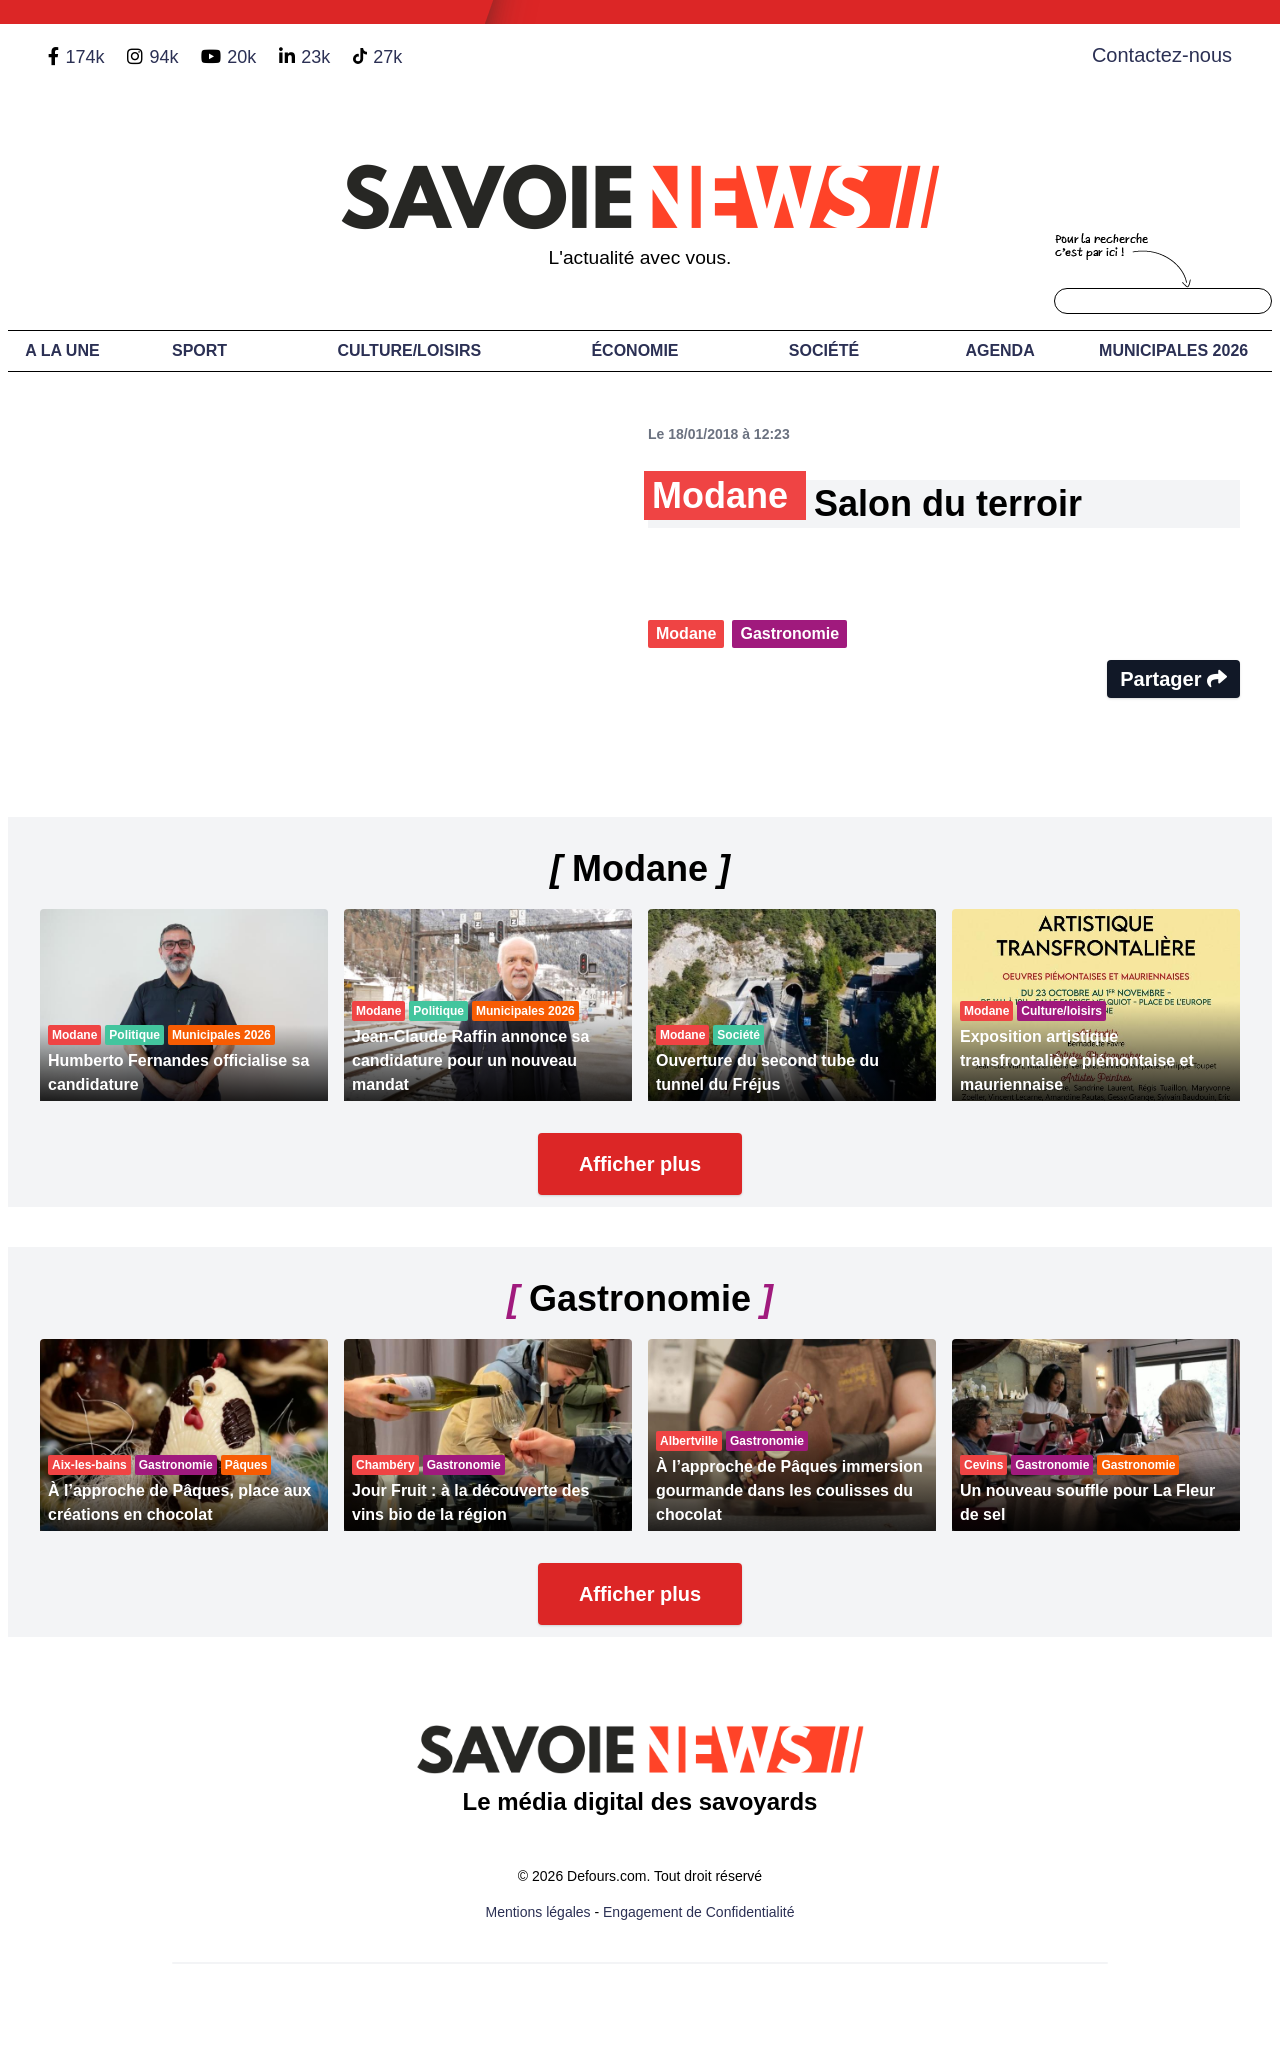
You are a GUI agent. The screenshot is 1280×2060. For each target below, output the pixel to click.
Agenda (999, 350)
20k (241, 57)
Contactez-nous (1162, 55)
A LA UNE (62, 350)
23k (315, 57)
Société (824, 350)
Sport (199, 350)
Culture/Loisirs (409, 350)
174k (84, 57)
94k (163, 57)
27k (387, 57)
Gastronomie (789, 633)
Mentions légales (538, 1912)
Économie (634, 350)
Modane (686, 633)
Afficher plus (640, 1164)
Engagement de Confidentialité (698, 1912)
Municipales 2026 (1173, 350)
